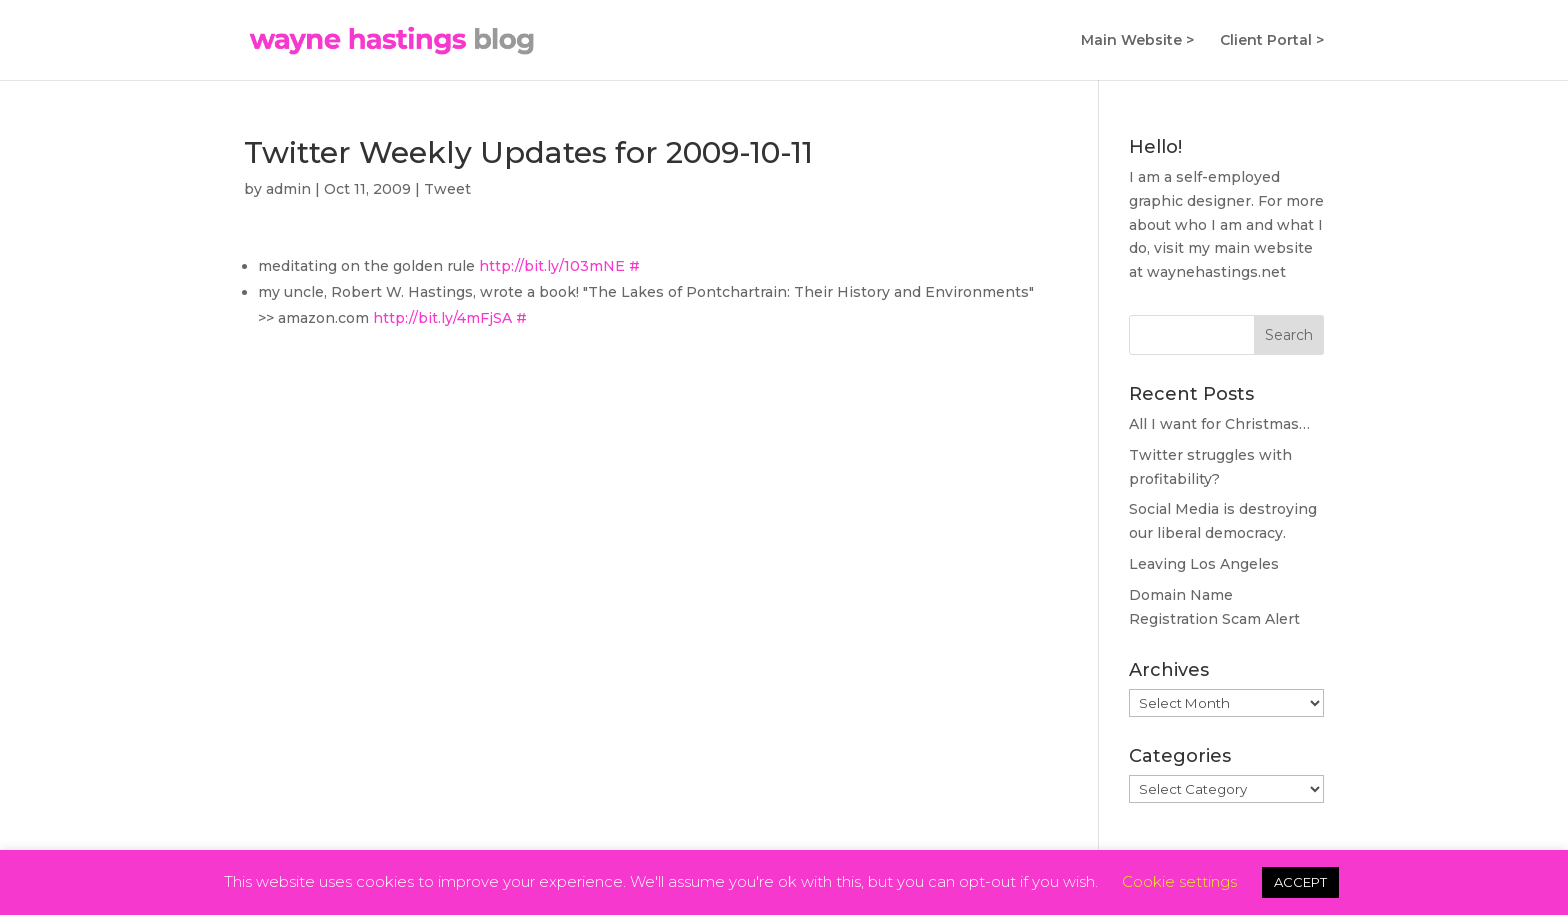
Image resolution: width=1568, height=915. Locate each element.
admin (288, 189)
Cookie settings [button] (1179, 881)
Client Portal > (1272, 41)
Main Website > (1137, 41)
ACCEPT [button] (1300, 882)
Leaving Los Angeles (1204, 564)
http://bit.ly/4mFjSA (442, 318)
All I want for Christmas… (1219, 424)
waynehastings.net (1216, 272)
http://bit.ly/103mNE (552, 266)
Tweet (447, 189)
